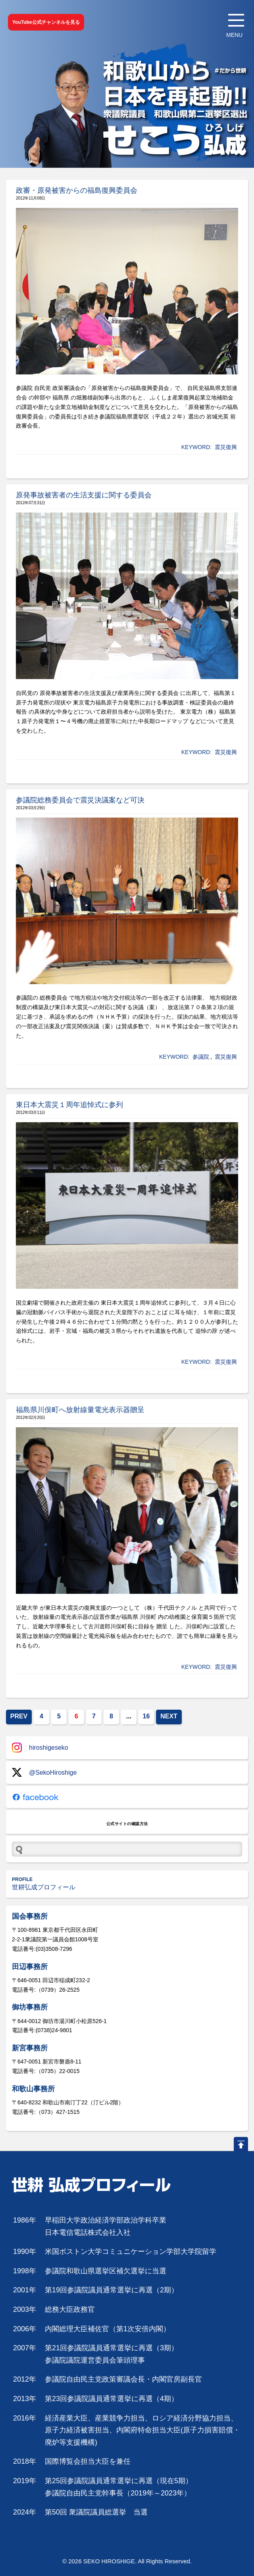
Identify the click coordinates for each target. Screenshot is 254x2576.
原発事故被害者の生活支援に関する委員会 (84, 495)
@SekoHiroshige (44, 1772)
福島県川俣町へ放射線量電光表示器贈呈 (80, 1410)
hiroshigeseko (40, 1748)
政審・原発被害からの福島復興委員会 (76, 190)
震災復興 (226, 447)
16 (146, 1716)
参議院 (200, 1057)
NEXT (168, 1716)
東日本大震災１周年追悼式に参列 (69, 1105)
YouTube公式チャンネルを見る (46, 22)
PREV (19, 1716)
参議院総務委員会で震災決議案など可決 (80, 800)
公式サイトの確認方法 (127, 1824)
